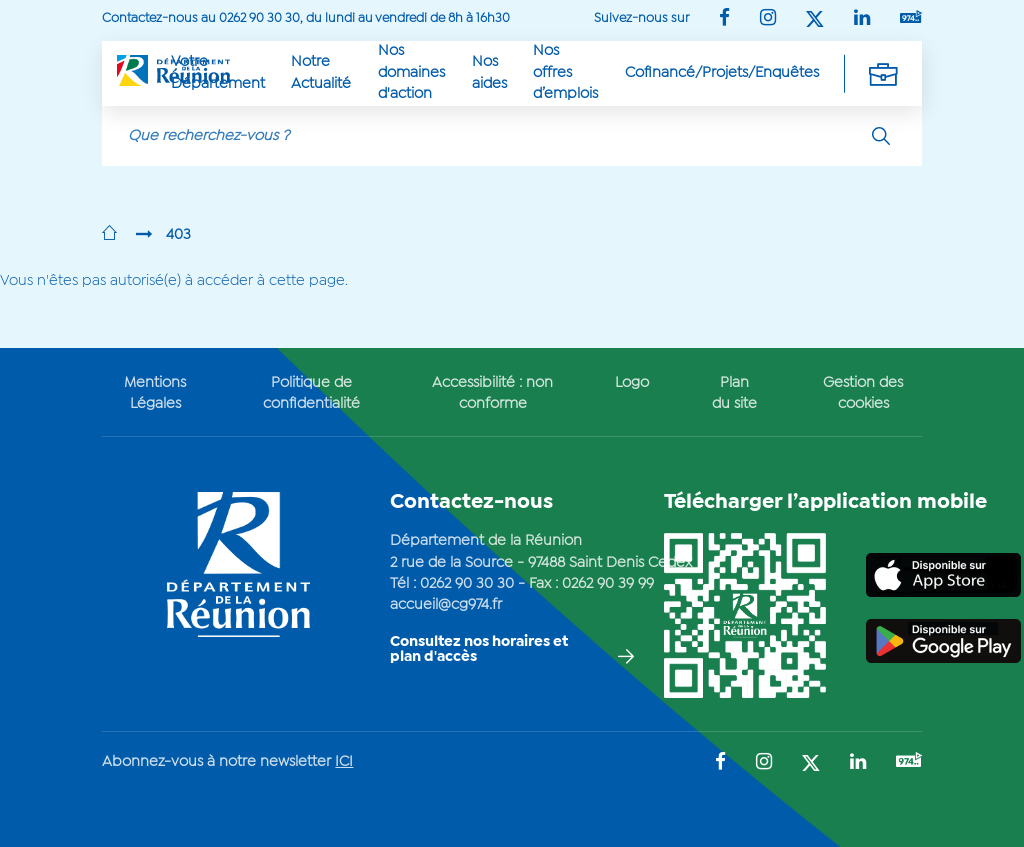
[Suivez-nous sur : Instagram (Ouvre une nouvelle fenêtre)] (768, 19)
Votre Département (218, 72)
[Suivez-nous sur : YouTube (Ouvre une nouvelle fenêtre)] (911, 18)
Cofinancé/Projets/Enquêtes (722, 73)
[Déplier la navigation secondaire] (883, 73)
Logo (632, 383)
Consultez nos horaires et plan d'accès (479, 649)
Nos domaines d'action (411, 72)
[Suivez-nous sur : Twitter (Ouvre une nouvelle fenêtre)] (815, 20)
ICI (344, 762)
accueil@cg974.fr (446, 605)
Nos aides (489, 72)
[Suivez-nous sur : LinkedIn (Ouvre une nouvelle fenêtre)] (862, 19)
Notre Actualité (321, 72)
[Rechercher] (881, 136)
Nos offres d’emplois (565, 72)
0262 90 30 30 (467, 584)
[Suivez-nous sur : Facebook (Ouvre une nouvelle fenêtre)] (724, 19)
